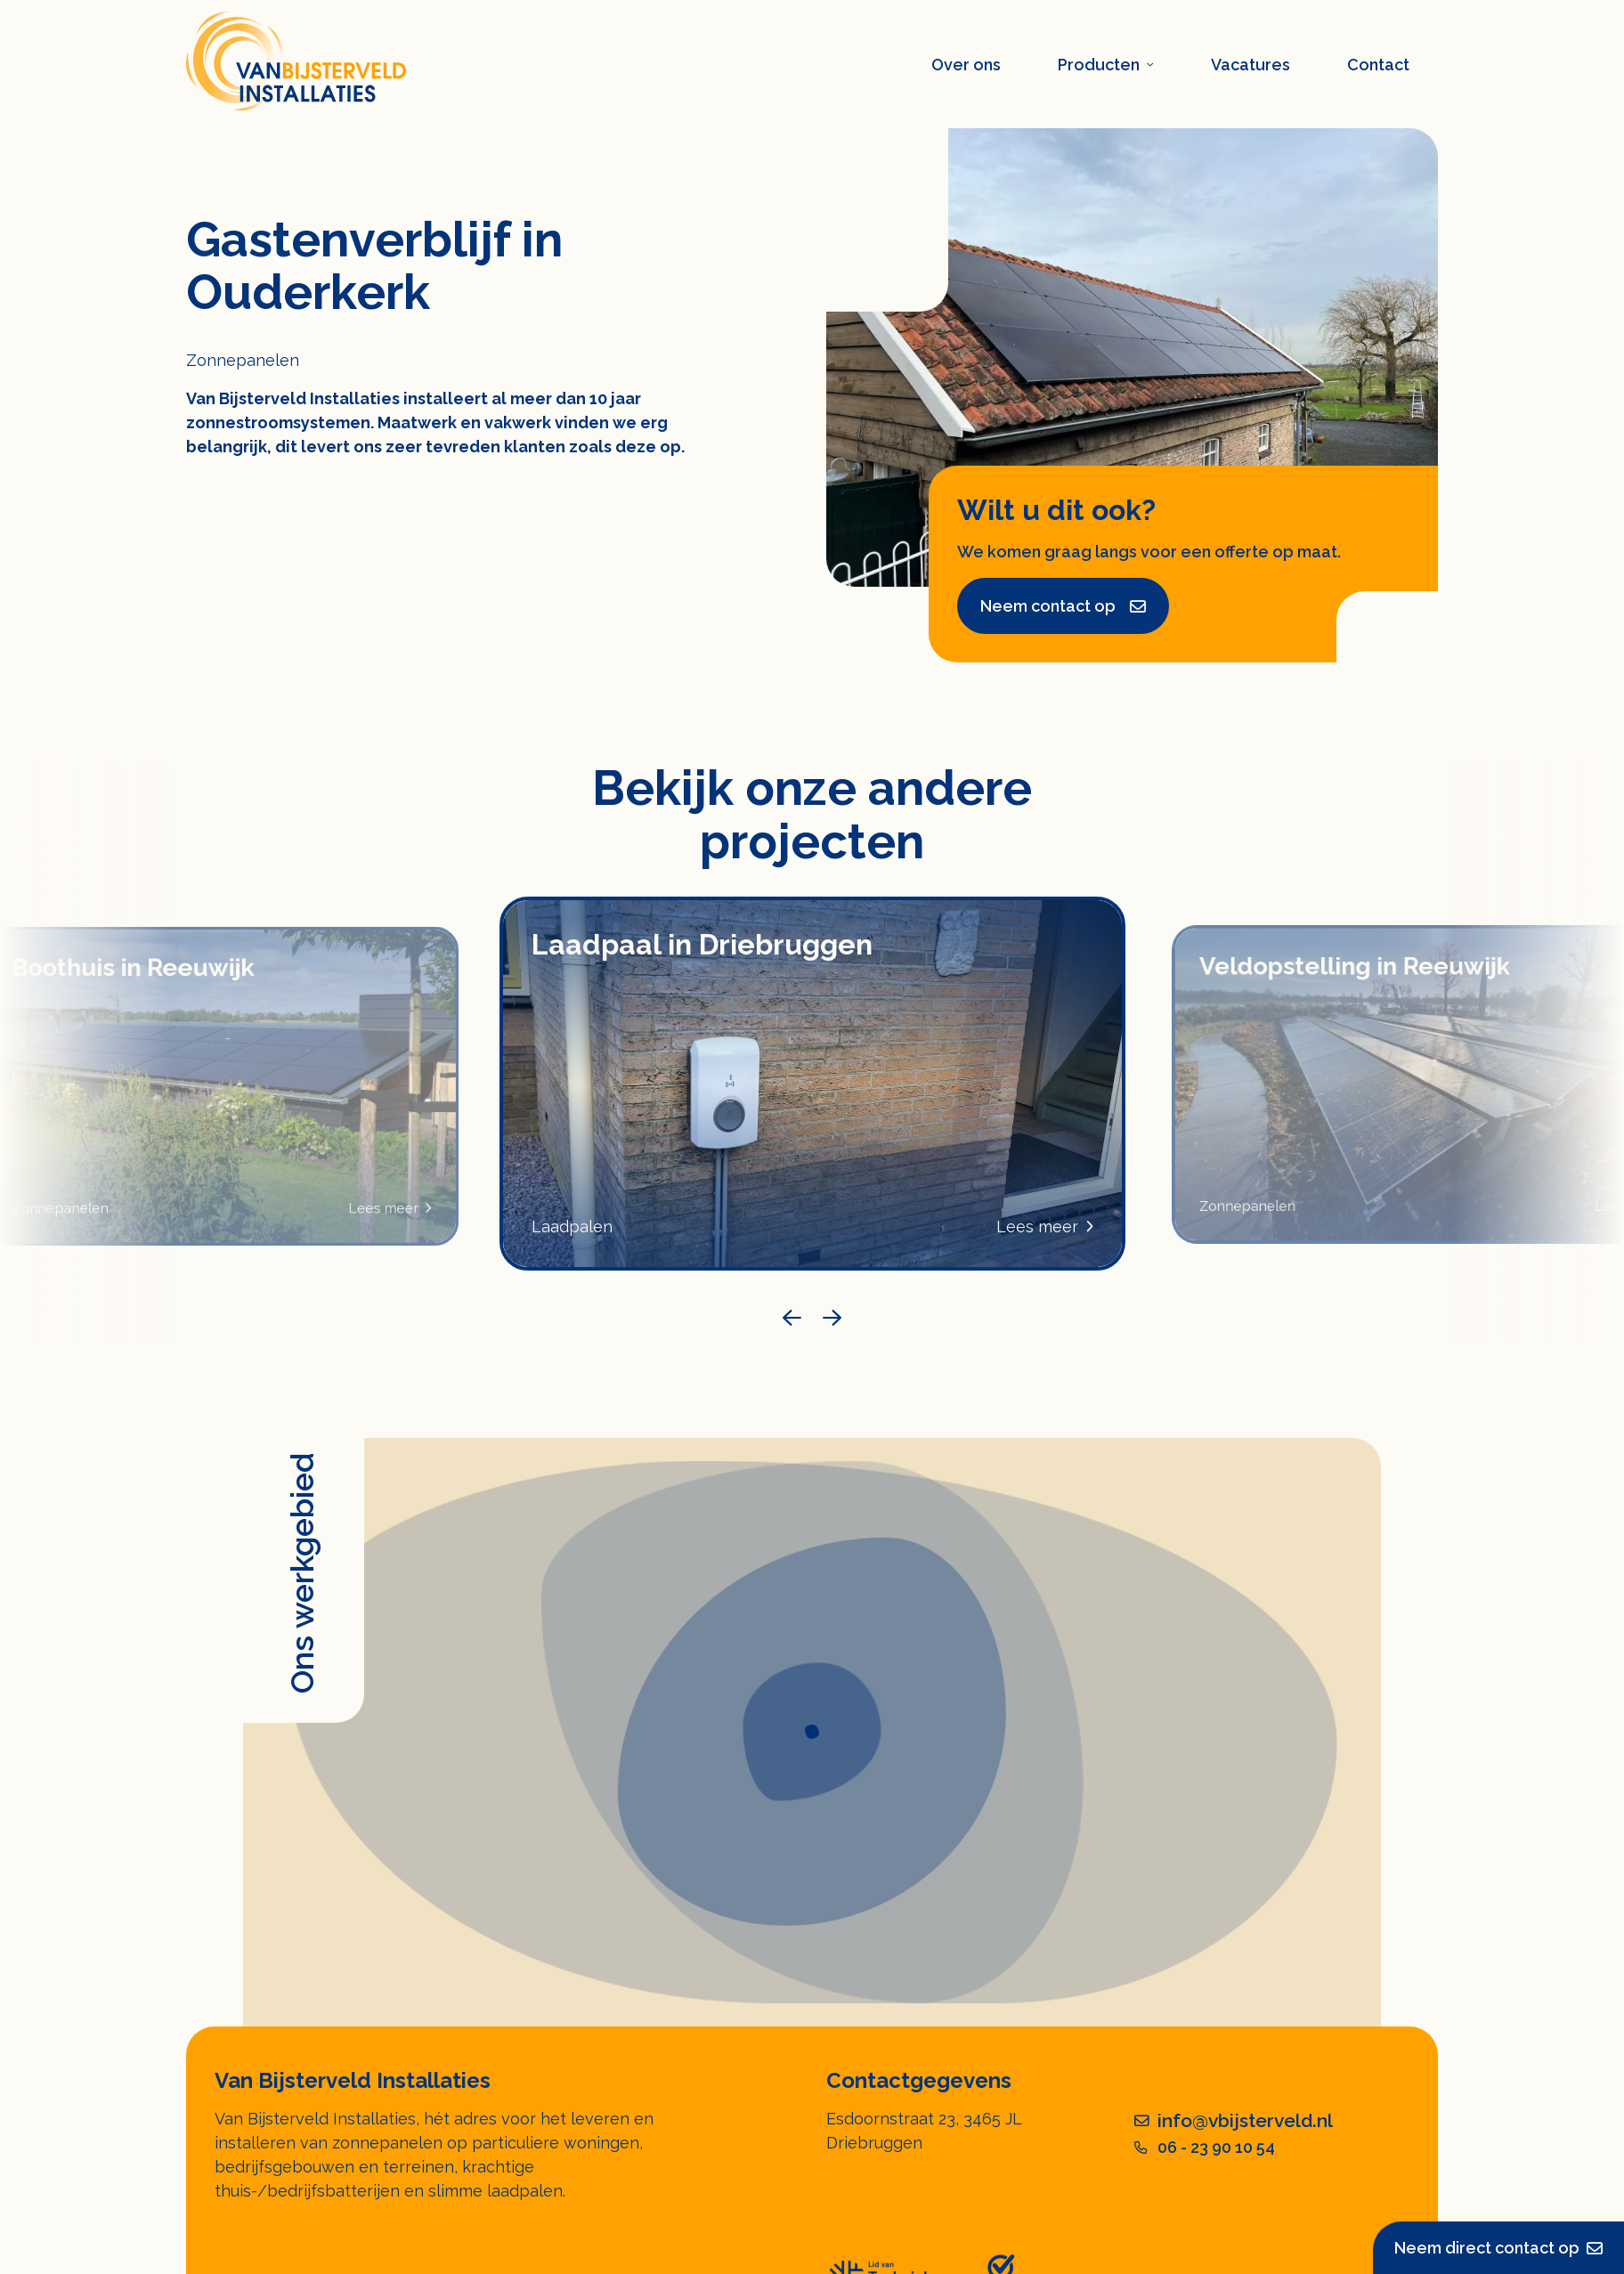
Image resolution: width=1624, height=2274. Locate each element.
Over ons (966, 64)
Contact (1378, 64)
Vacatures (1250, 64)
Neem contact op (1063, 606)
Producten (1106, 64)
